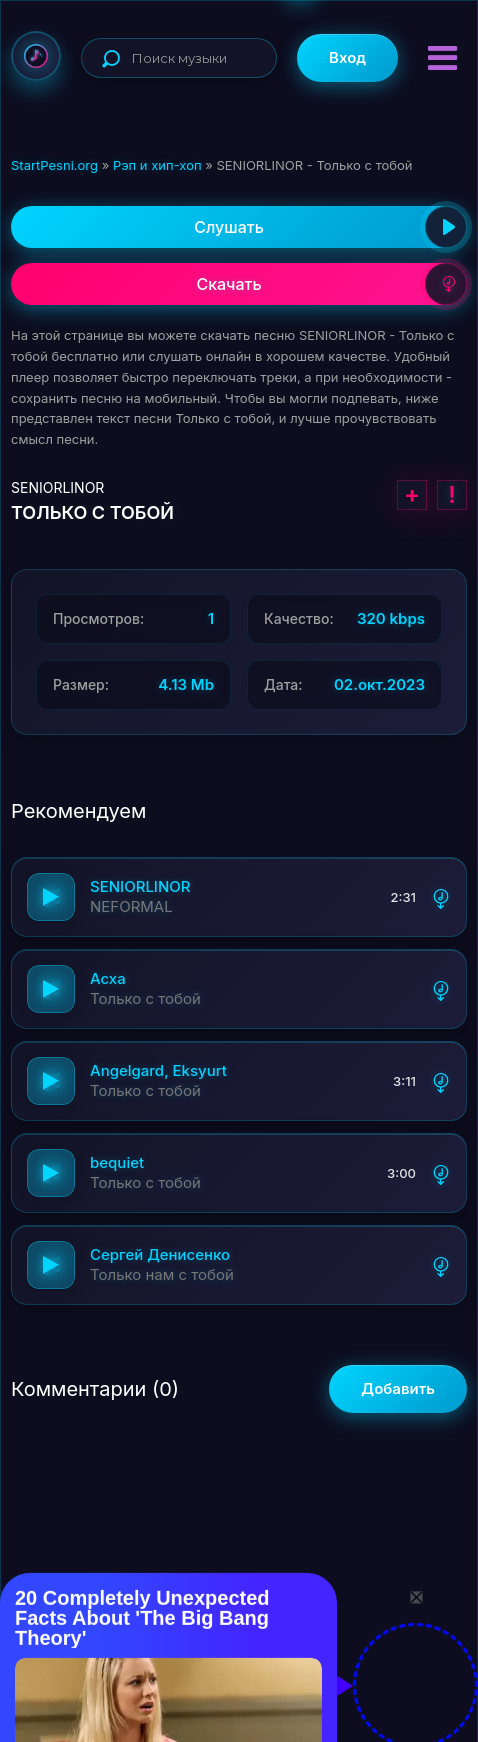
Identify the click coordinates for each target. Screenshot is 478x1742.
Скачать (331, 284)
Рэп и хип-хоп (157, 165)
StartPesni (36, 56)
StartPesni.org (54, 165)
